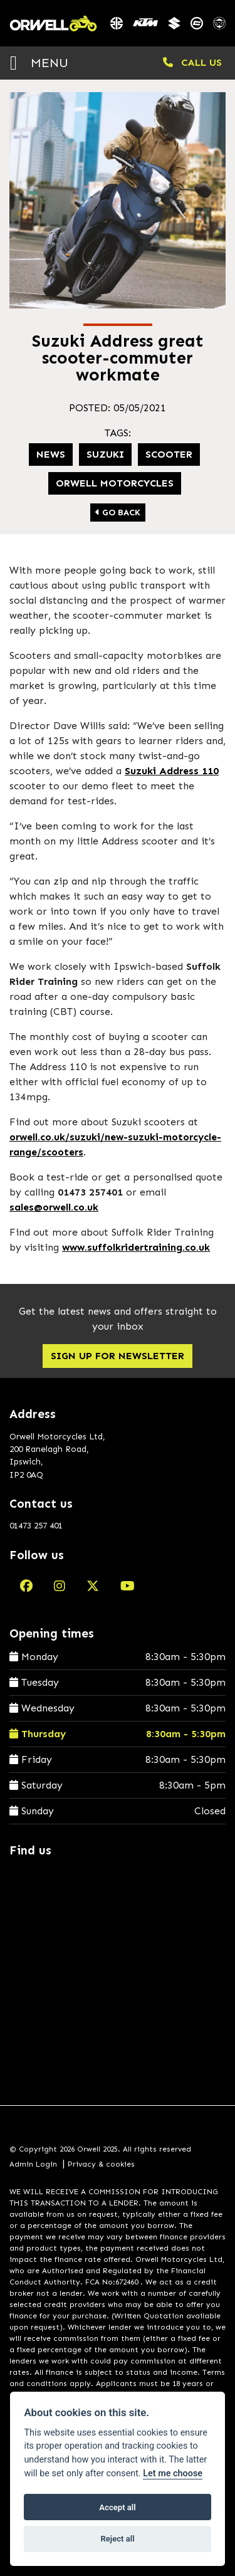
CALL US (192, 62)
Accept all (117, 2507)
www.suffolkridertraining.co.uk (136, 1247)
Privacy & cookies (101, 2164)
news (50, 454)
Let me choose (172, 2473)
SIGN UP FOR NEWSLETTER (117, 1356)
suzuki (105, 454)
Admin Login (33, 2164)
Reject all (117, 2538)
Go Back (117, 512)
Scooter (168, 454)
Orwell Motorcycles (115, 483)
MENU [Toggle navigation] (39, 62)
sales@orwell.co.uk (53, 1207)
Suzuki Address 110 (172, 771)
